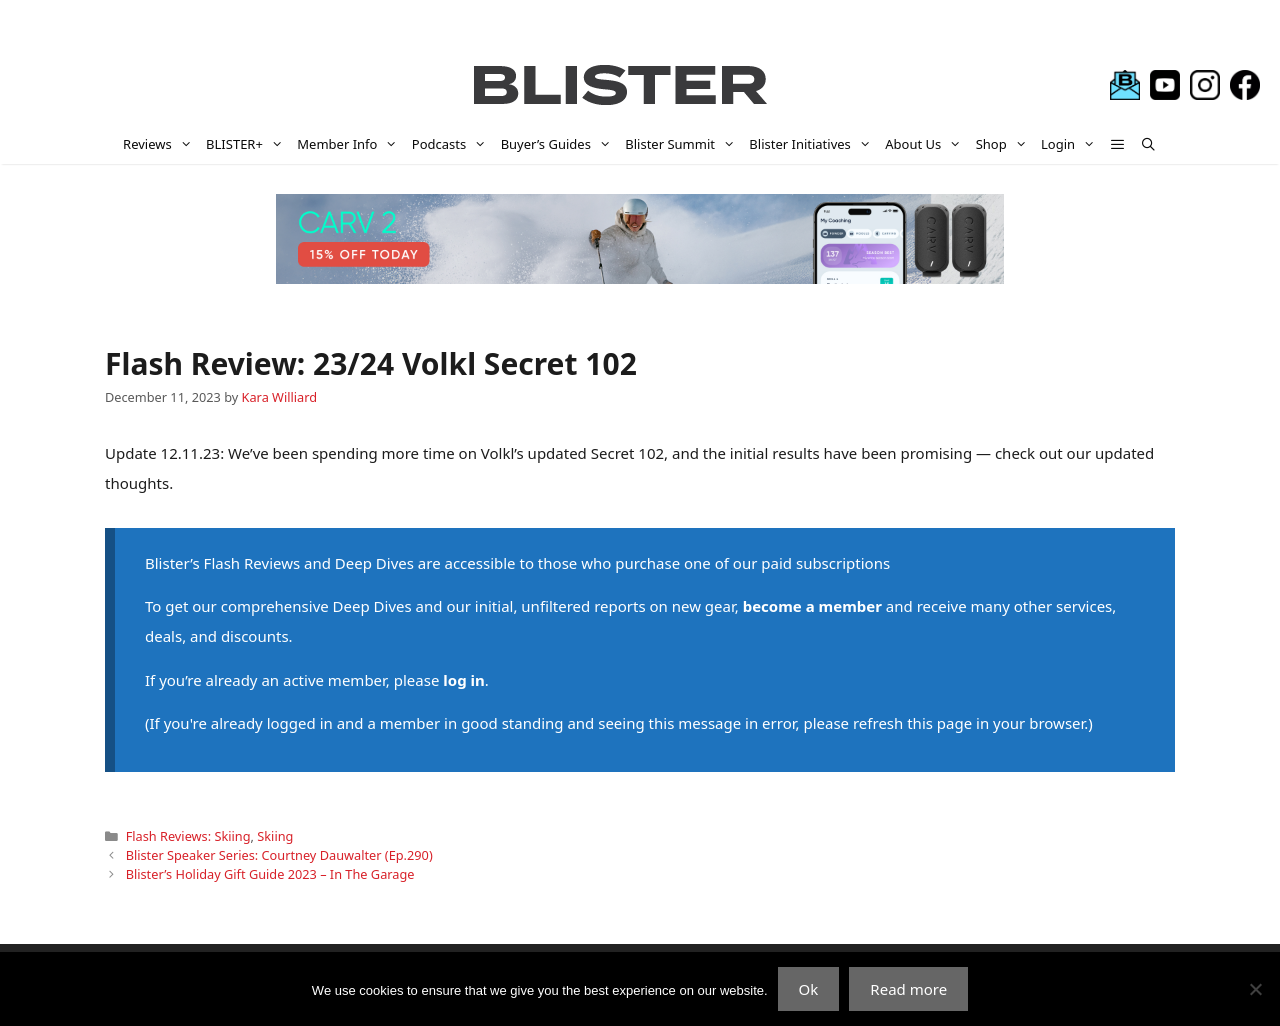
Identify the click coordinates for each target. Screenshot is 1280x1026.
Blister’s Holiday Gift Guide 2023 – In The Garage (270, 874)
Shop (1005, 144)
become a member (812, 606)
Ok (809, 989)
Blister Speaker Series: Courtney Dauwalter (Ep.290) (279, 855)
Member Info (351, 144)
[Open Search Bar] (1148, 144)
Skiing (275, 836)
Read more (908, 989)
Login (1071, 144)
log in (463, 680)
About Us (926, 144)
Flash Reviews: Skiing (188, 836)
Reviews (161, 144)
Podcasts (453, 144)
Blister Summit (683, 144)
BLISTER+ (248, 144)
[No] (1255, 989)
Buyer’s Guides (560, 144)
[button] (1118, 144)
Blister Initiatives (813, 144)
